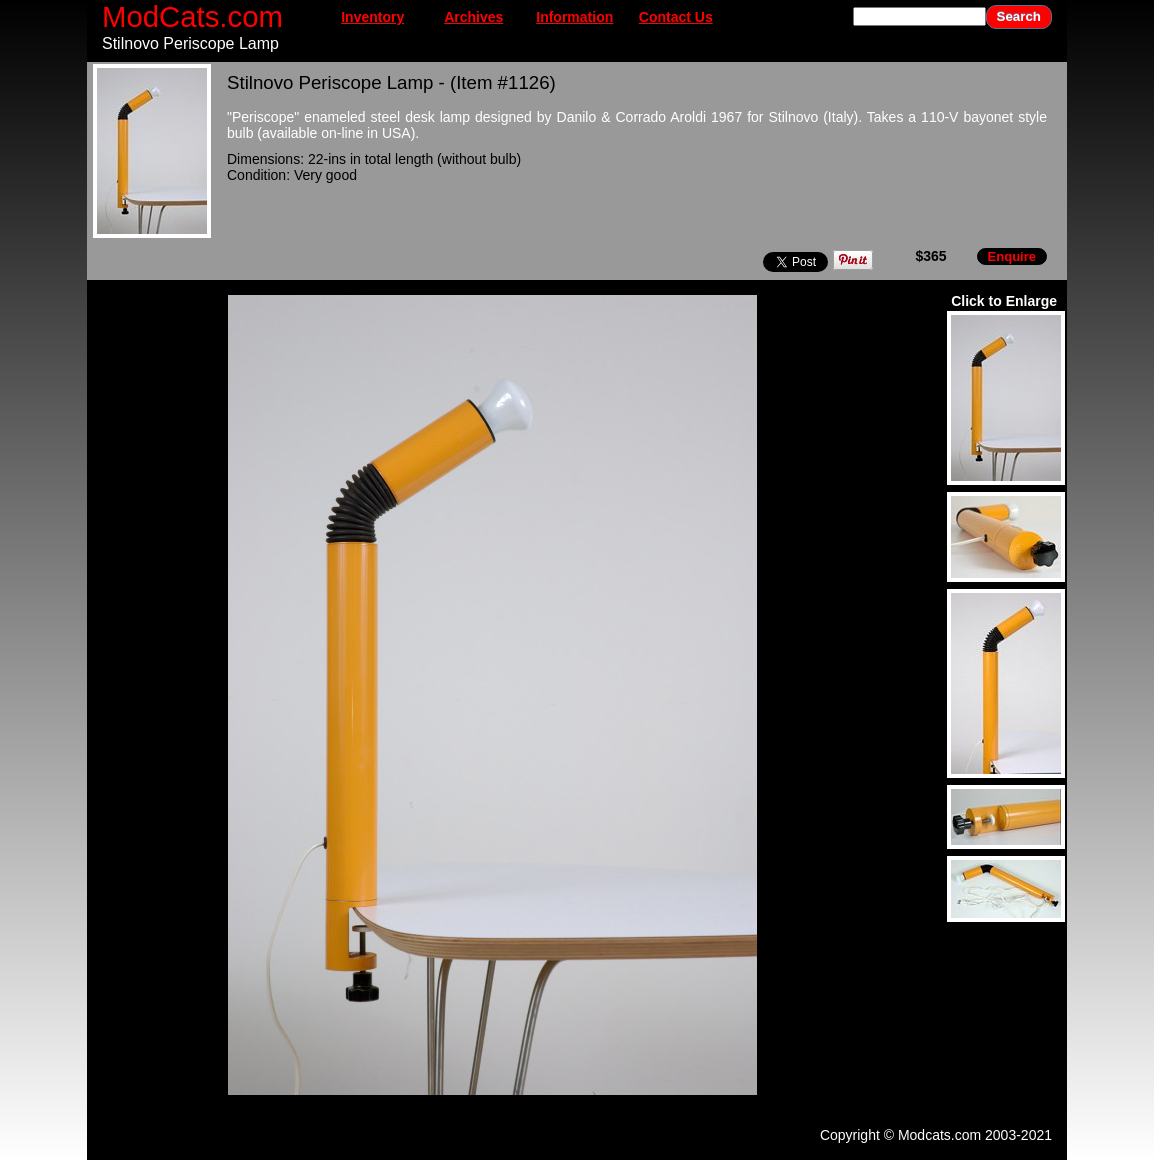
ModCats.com (192, 16)
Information (574, 17)
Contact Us (676, 17)
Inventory (372, 17)
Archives (473, 17)
